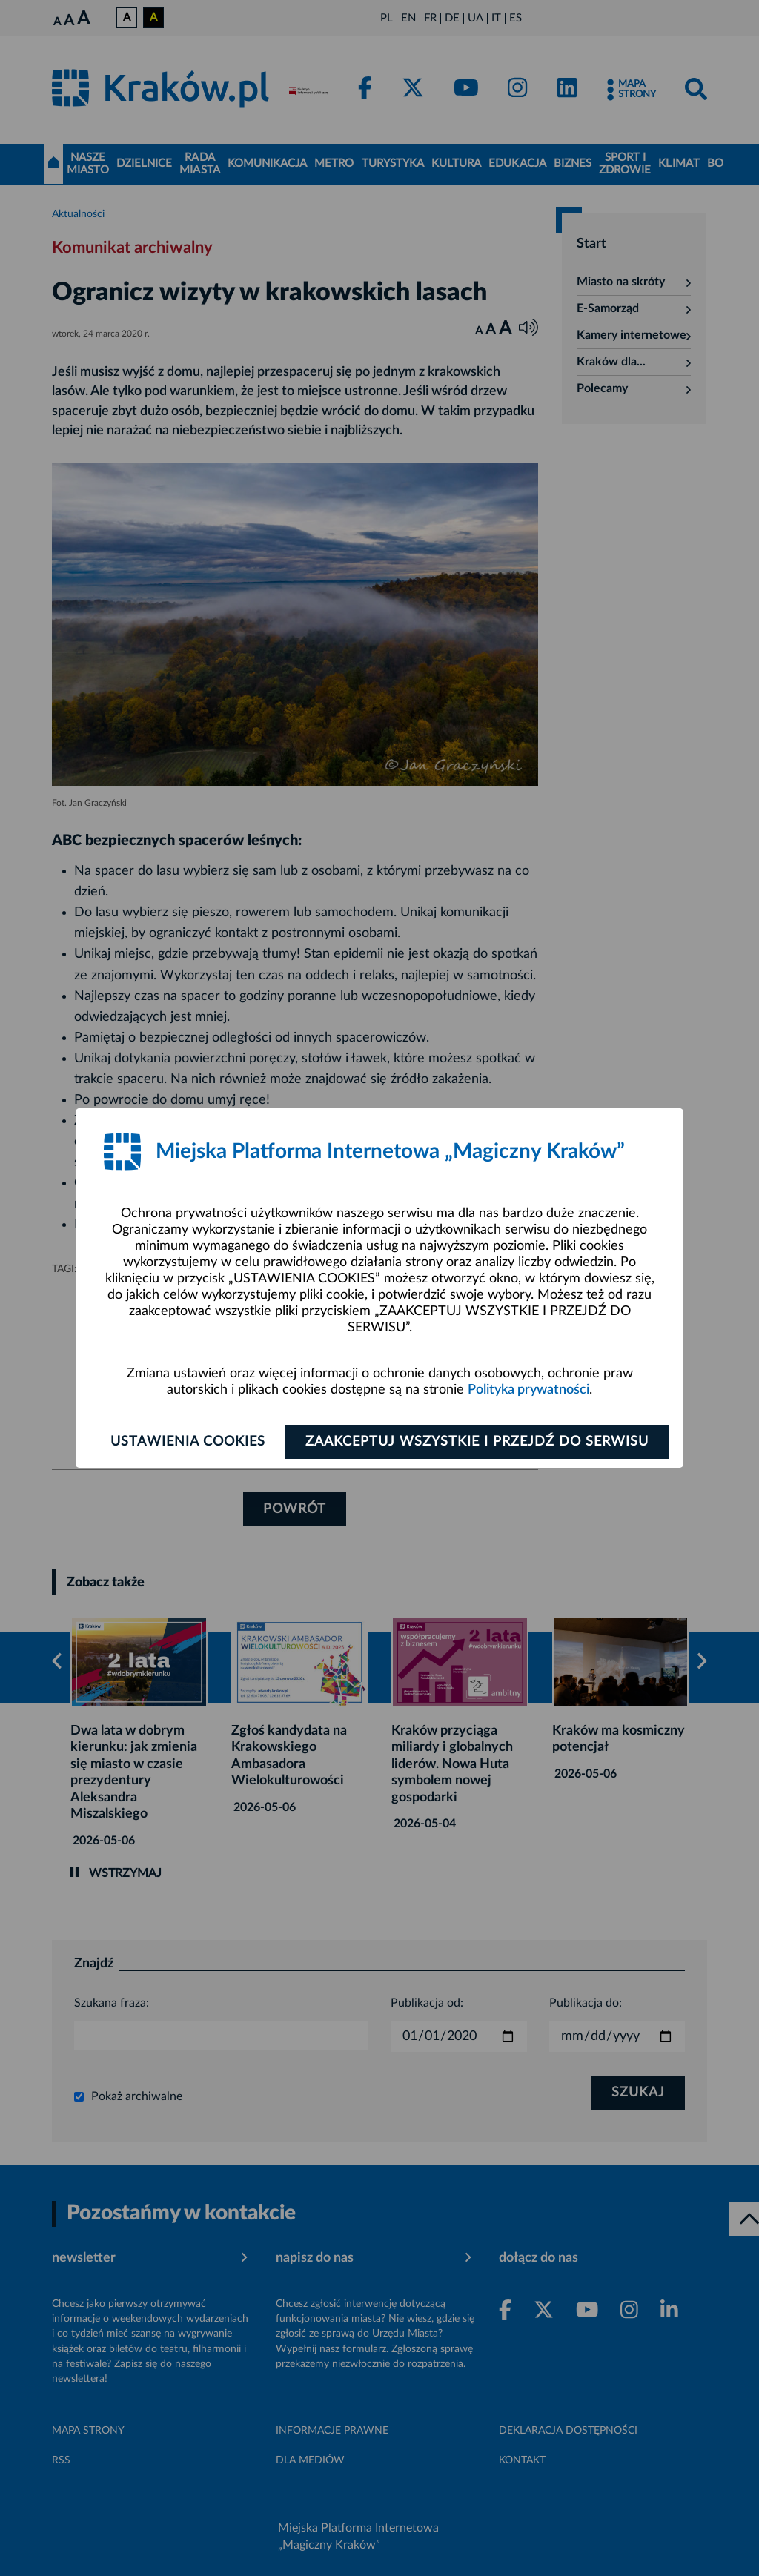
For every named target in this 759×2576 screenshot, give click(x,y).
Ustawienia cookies (187, 1441)
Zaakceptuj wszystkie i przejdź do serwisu (477, 1441)
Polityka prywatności (528, 1390)
